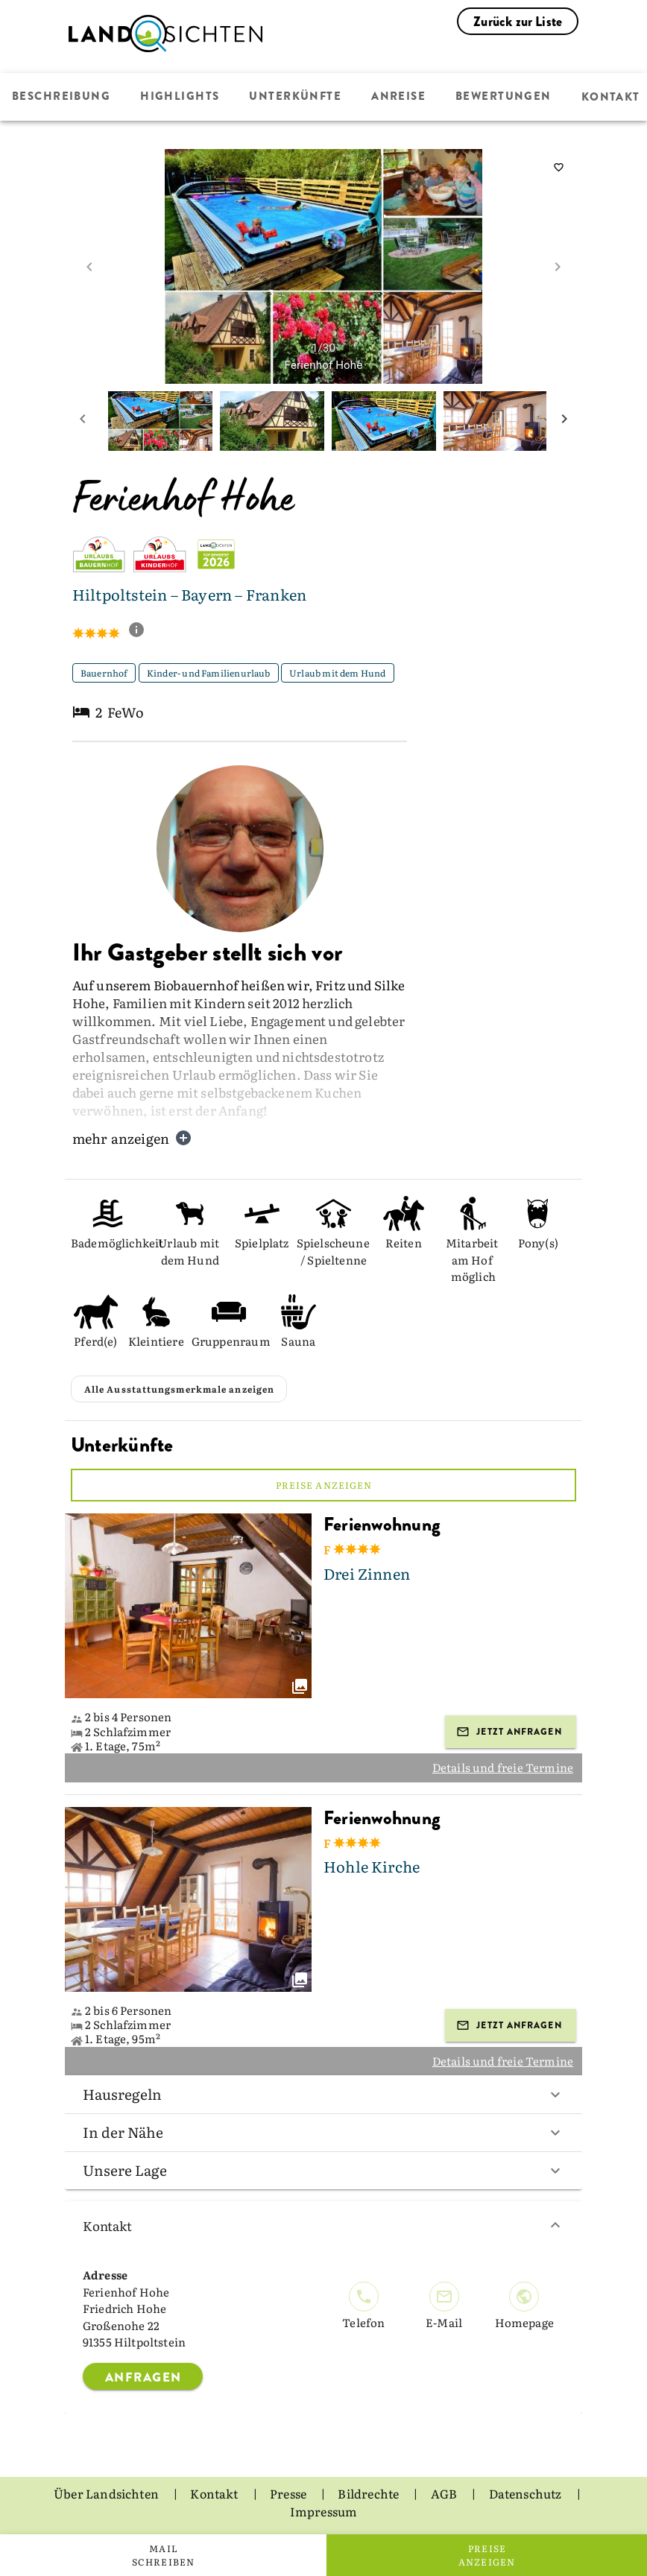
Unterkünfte (293, 97)
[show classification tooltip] (142, 631)
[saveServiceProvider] (558, 167)
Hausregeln (323, 2093)
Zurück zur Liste (517, 21)
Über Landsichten (107, 2493)
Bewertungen (500, 97)
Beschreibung (61, 97)
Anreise (396, 97)
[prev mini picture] (83, 421)
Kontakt (323, 2225)
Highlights (178, 97)
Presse (289, 2493)
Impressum (324, 2511)
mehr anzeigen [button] (132, 1138)
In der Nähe (323, 2131)
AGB (445, 2493)
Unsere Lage (323, 2169)
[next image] (557, 266)
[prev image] (89, 266)
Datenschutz (526, 2493)
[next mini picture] (564, 421)
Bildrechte (369, 2493)
